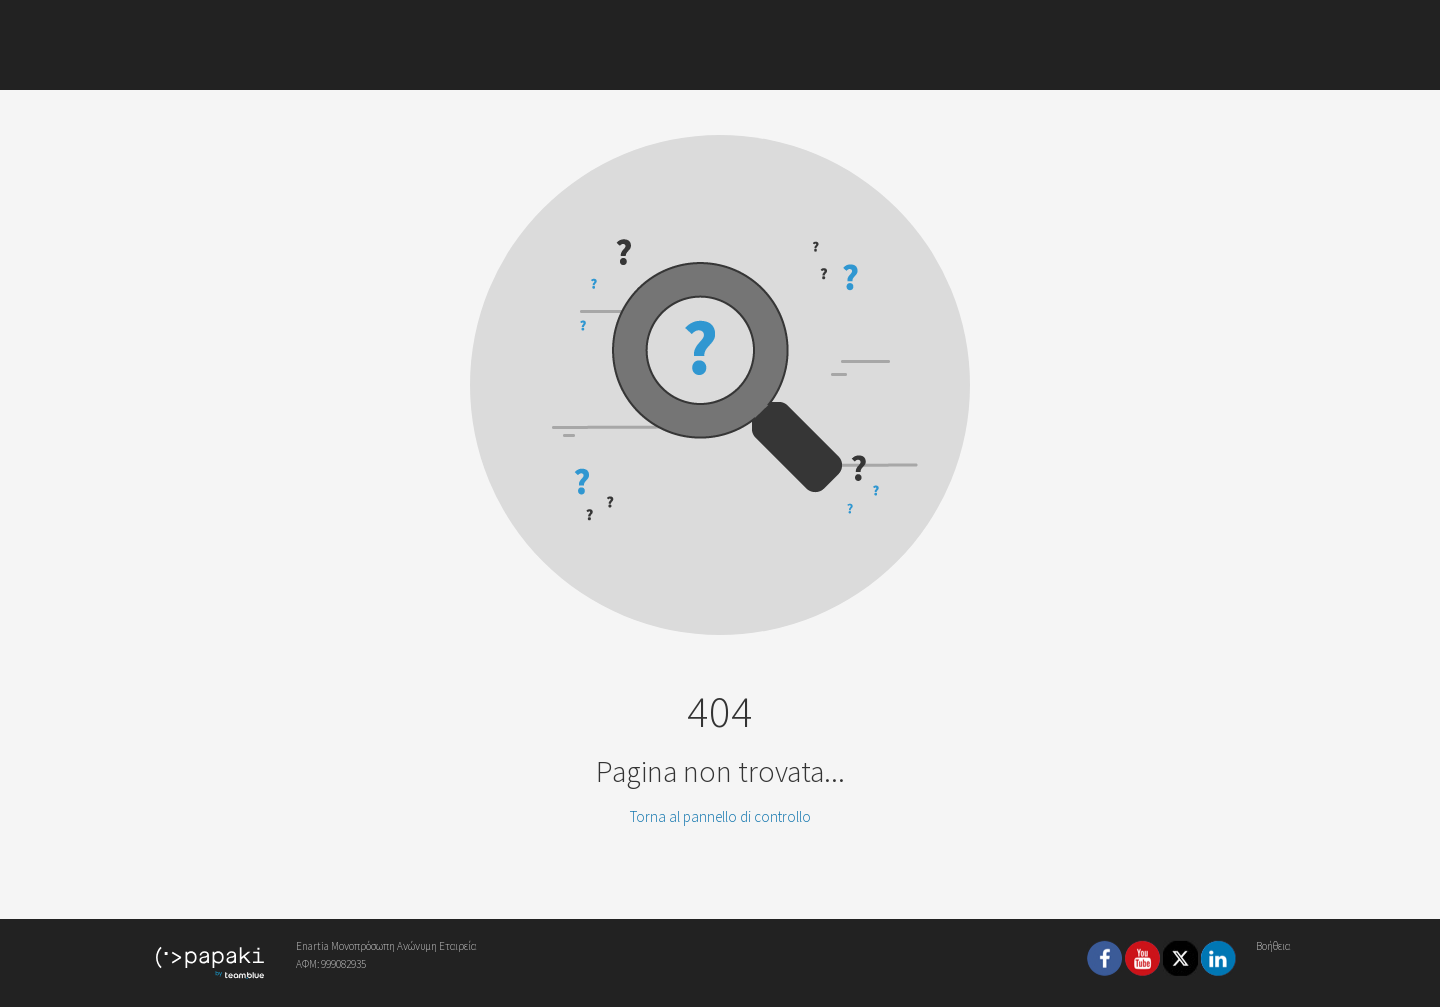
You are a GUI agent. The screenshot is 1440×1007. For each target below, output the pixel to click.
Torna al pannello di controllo (720, 816)
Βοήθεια (1273, 946)
